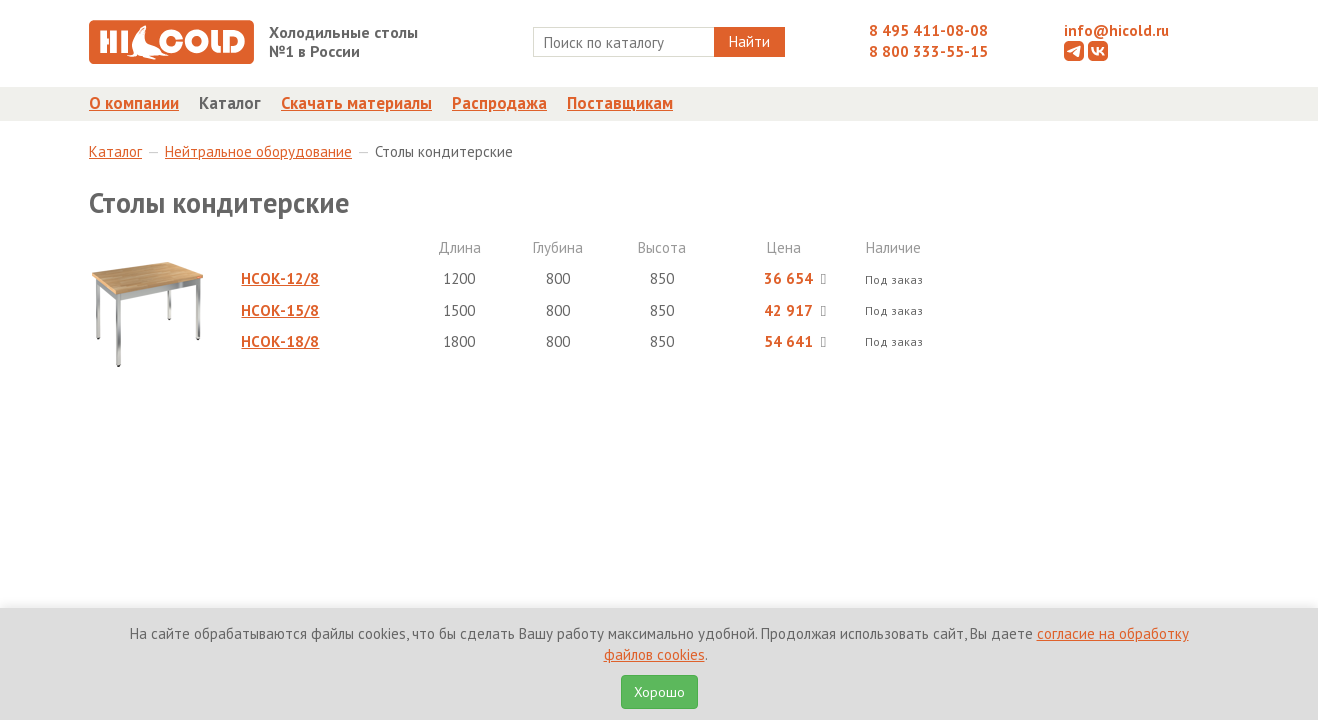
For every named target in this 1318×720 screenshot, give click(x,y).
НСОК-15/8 (280, 310)
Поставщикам (620, 103)
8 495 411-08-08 (928, 30)
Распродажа (499, 103)
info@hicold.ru (1116, 30)
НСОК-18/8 (280, 341)
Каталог (230, 103)
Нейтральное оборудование (258, 151)
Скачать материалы (356, 103)
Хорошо (659, 692)
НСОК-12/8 (280, 278)
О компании (134, 103)
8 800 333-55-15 (928, 51)
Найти (749, 41)
